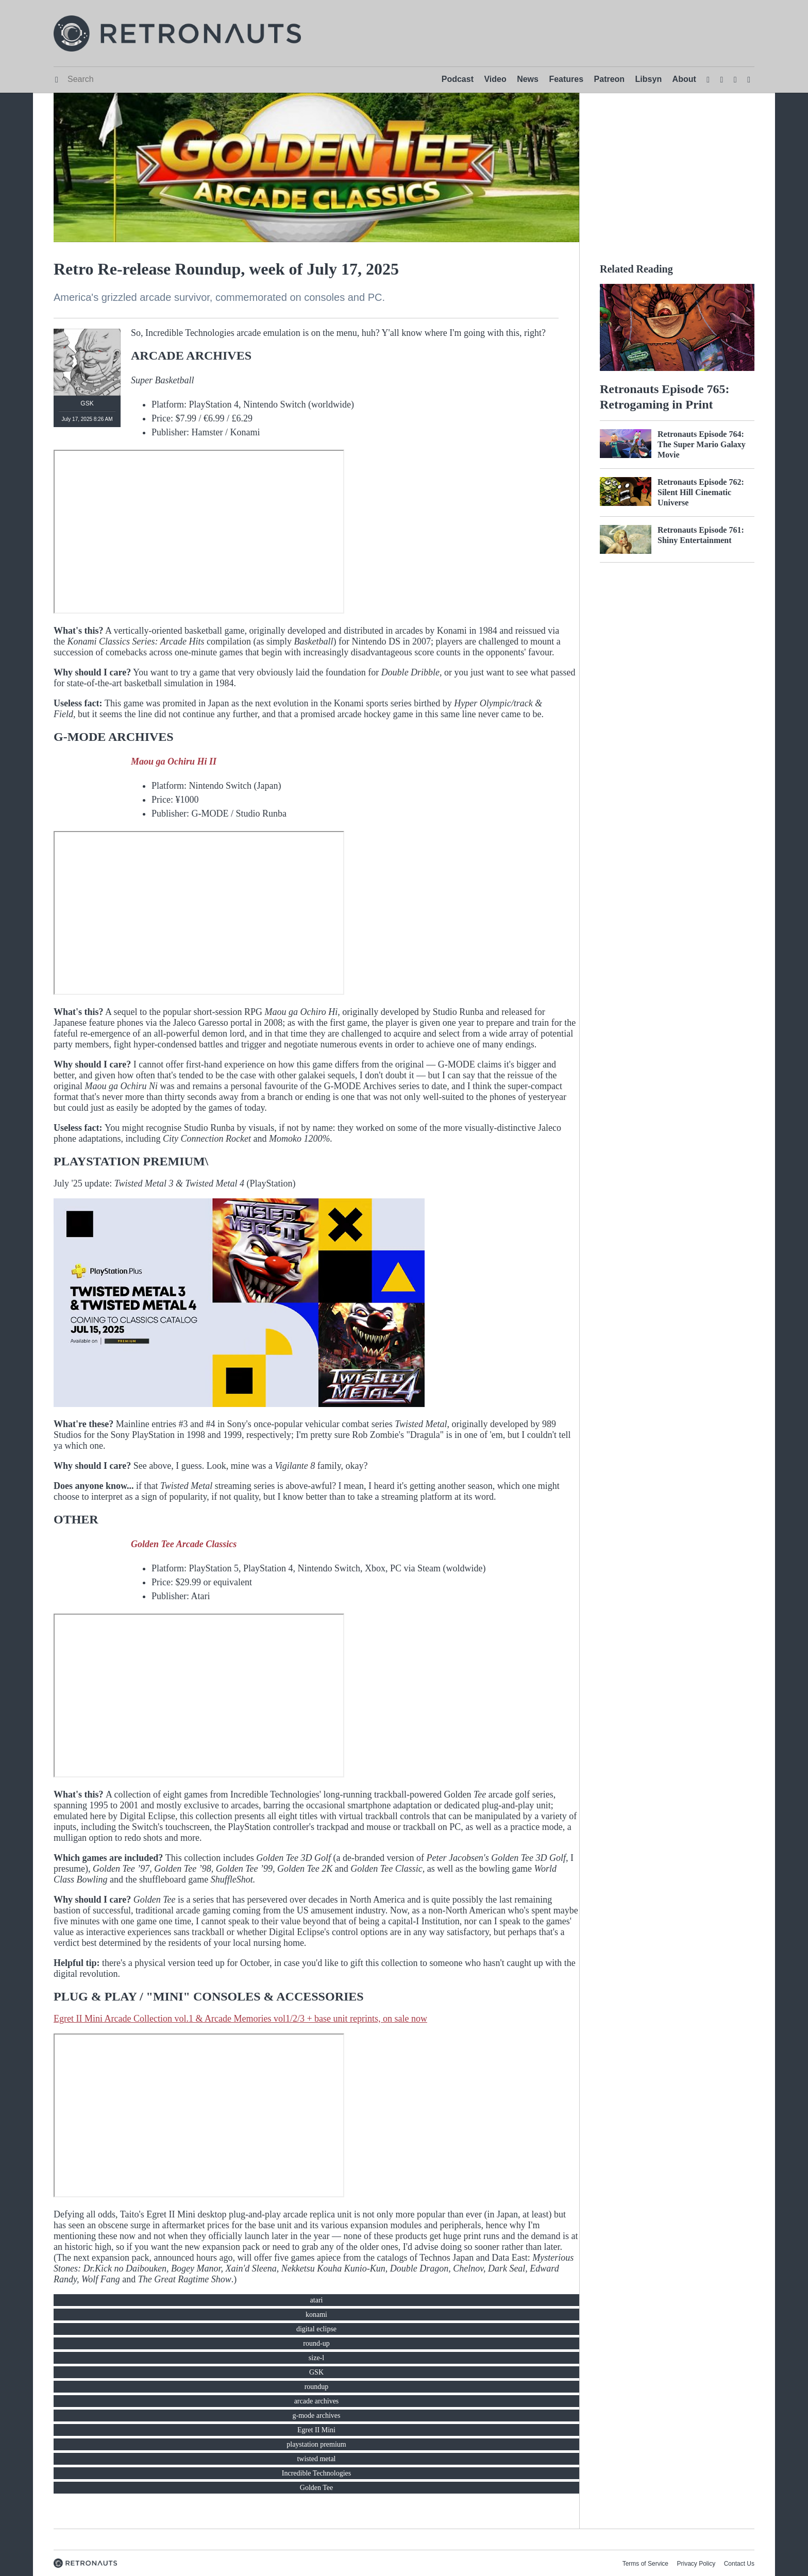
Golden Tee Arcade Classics (184, 1544)
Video (495, 79)
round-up (316, 2343)
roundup (317, 2387)
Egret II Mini (316, 2430)
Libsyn (648, 79)
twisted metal (316, 2459)
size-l (316, 2358)
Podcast (458, 79)
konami (316, 2314)
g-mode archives (317, 2415)
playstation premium (316, 2444)
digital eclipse (316, 2329)
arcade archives (316, 2401)
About (684, 79)
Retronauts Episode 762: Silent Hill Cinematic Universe (701, 492)
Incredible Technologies (316, 2473)
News (527, 79)
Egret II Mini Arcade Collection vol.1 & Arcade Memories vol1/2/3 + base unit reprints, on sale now (240, 2018)
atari (316, 2300)
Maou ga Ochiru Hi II (173, 761)
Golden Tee (316, 2488)
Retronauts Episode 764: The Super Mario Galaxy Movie (702, 444)
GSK (316, 2372)
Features (566, 79)
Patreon (609, 79)
